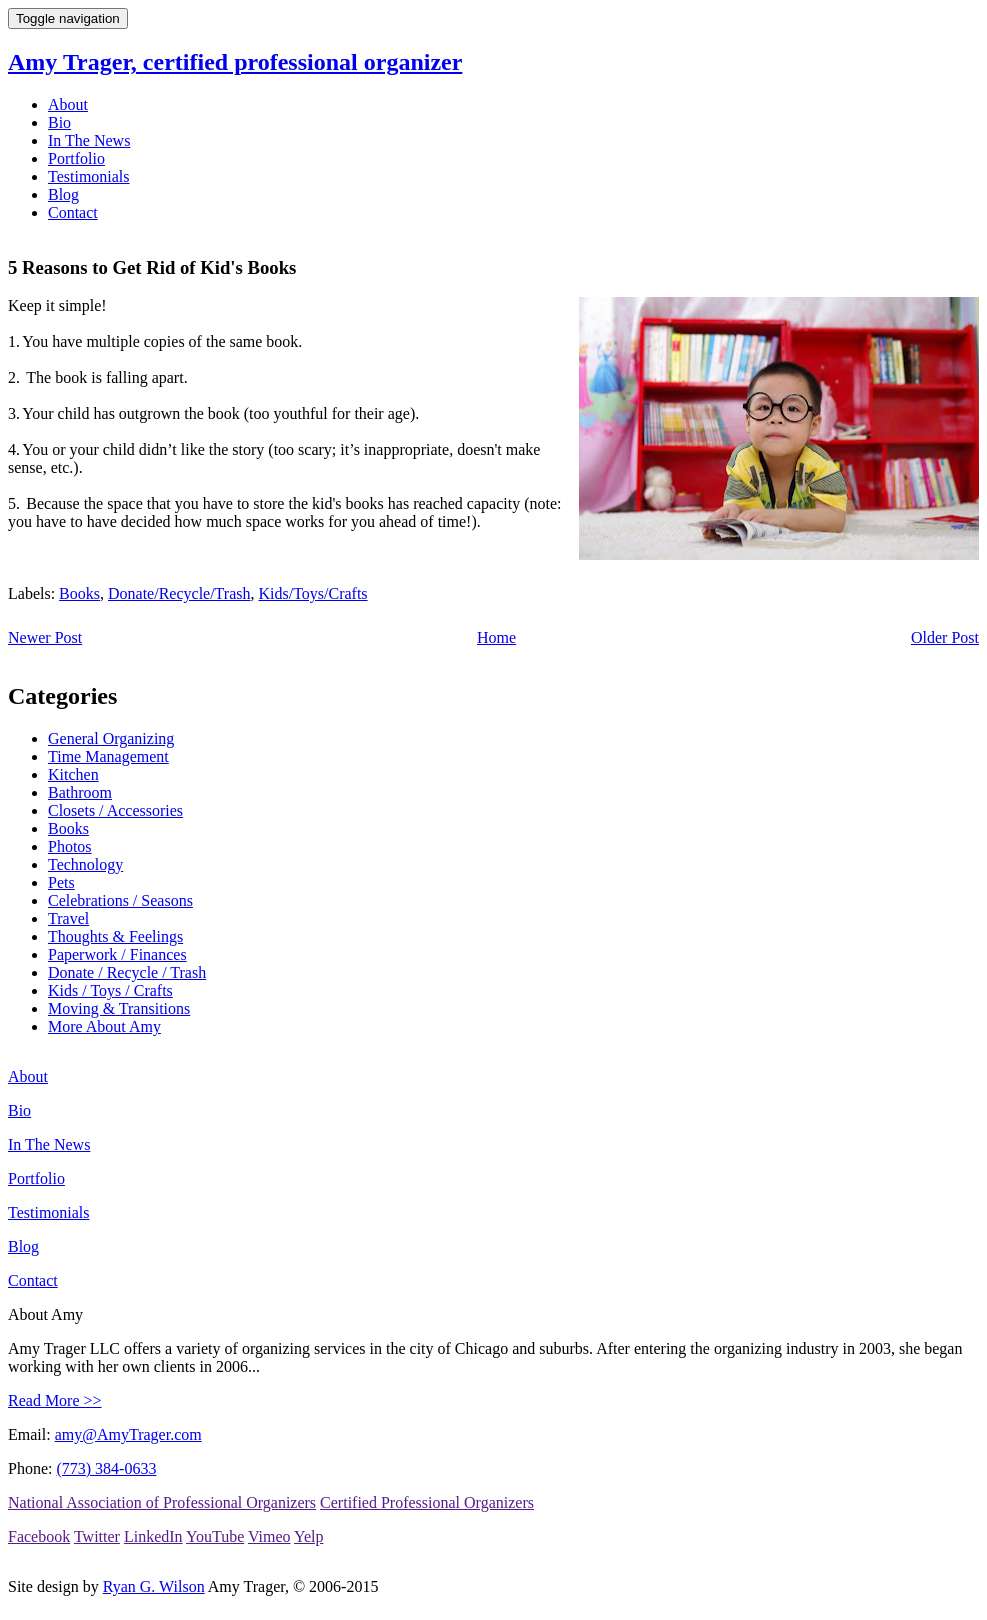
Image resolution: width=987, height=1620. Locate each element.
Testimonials (89, 176)
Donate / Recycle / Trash (127, 972)
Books (79, 593)
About (68, 104)
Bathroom (80, 792)
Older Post (945, 637)
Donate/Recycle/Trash (179, 593)
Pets (61, 882)
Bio (59, 122)
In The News (89, 140)
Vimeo (269, 1536)
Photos (70, 846)
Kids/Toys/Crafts (312, 593)
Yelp (309, 1536)
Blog (63, 194)
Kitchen (73, 774)
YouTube (215, 1536)
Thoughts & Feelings (115, 936)
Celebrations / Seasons (120, 900)
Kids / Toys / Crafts (110, 990)
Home (496, 637)
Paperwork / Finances (117, 954)
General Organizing (111, 738)
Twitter (97, 1536)
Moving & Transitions (119, 1008)
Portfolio (76, 158)
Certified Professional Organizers (427, 1502)
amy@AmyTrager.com (128, 1434)
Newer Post (45, 637)
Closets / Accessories (115, 810)
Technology (85, 864)
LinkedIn (153, 1536)
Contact (73, 212)
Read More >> (55, 1400)
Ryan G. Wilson (154, 1586)
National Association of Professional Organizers (162, 1502)
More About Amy (104, 1026)
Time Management (108, 756)
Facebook (39, 1536)
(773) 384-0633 (106, 1468)
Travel (68, 918)
